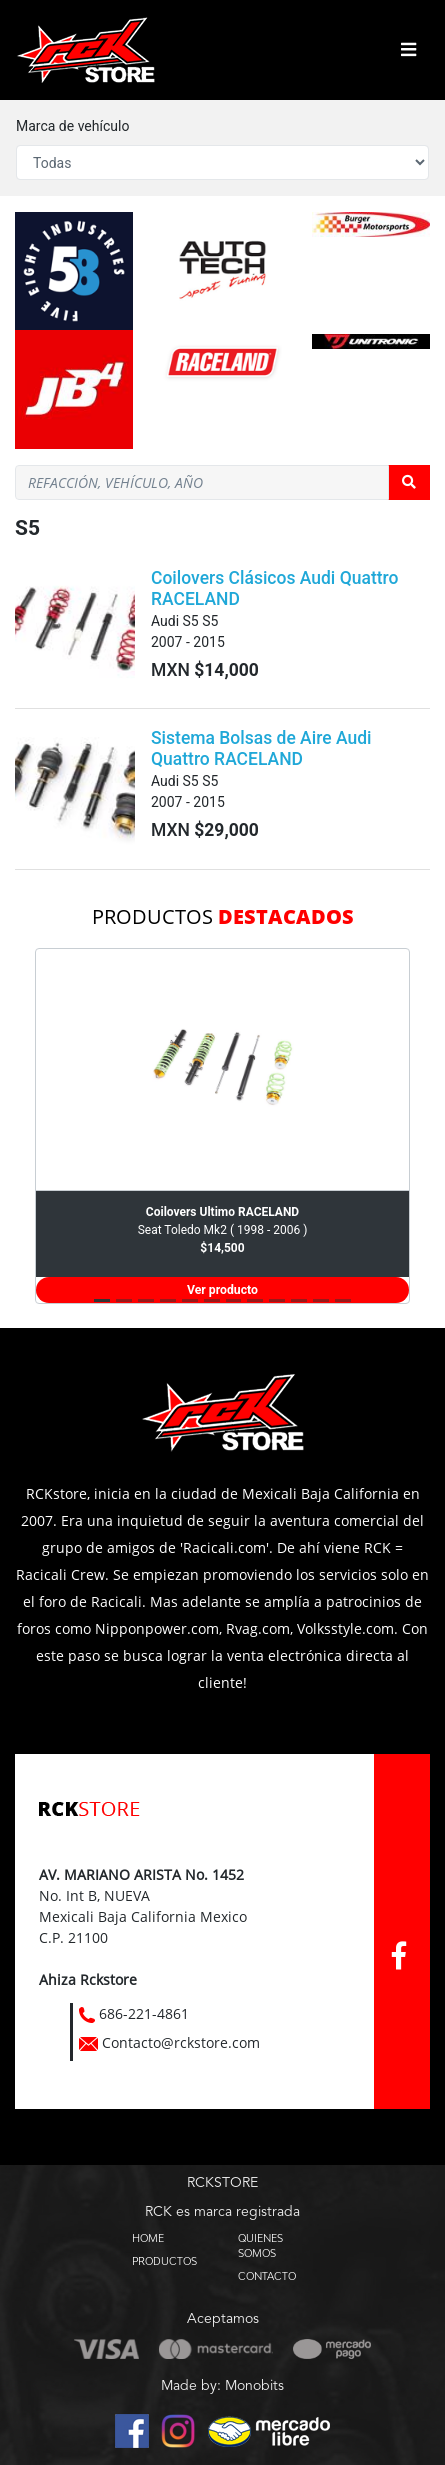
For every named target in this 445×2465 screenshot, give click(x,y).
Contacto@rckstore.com (181, 2042)
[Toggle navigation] (408, 50)
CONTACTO (267, 2276)
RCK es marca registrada (222, 2212)
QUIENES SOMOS (260, 2245)
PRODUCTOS (164, 2261)
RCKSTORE (222, 2183)
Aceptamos (223, 2319)
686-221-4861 (144, 2013)
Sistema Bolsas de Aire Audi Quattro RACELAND (261, 748)
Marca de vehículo (72, 126)
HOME (148, 2238)
